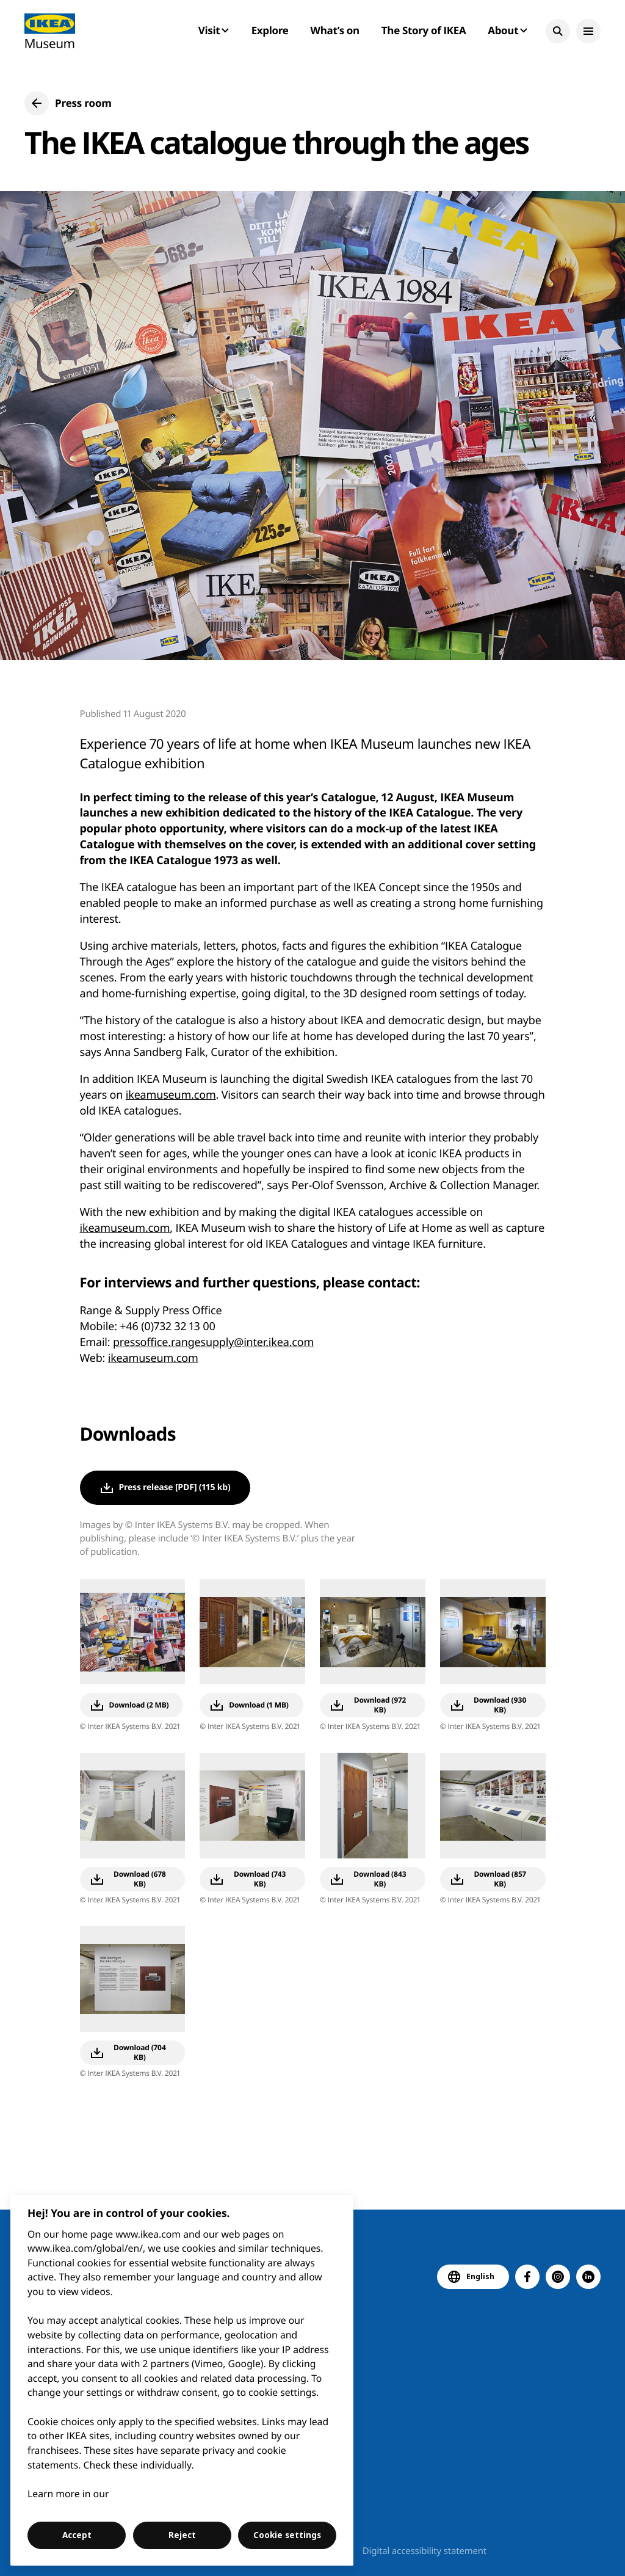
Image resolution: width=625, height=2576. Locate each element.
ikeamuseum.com (171, 1095)
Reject (182, 2535)
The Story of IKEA (423, 30)
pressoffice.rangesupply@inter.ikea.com (213, 1342)
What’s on (335, 30)
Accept (77, 2535)
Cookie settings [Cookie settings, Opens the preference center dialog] (287, 2535)
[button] (558, 31)
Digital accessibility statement (424, 2551)
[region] (182, 2380)
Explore (270, 30)
